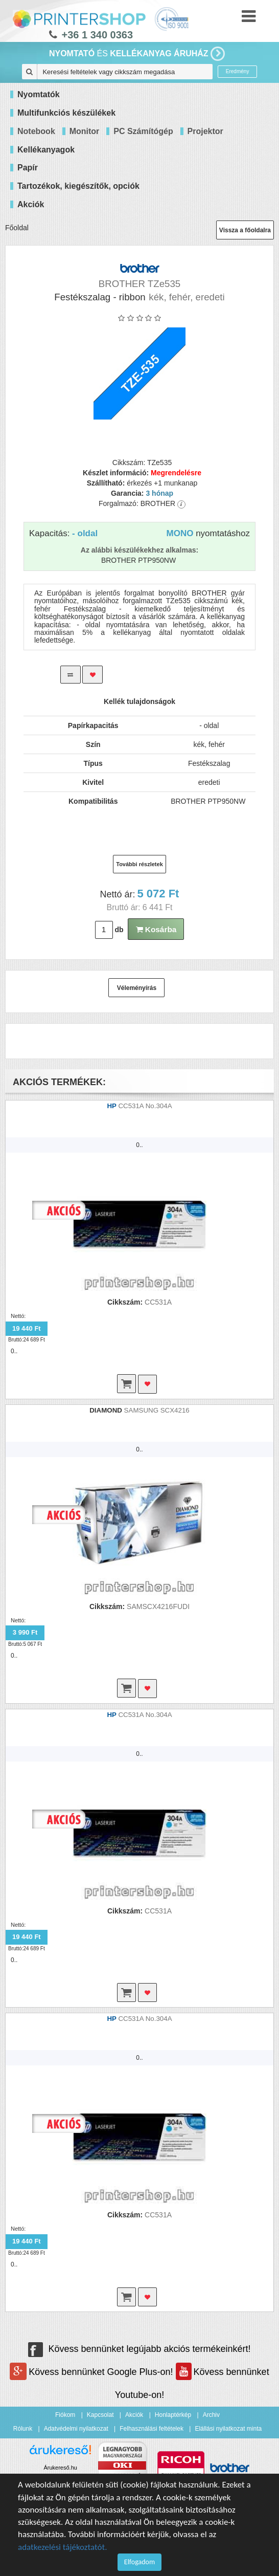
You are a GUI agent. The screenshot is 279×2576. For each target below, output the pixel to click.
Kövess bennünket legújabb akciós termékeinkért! (139, 2349)
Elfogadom (139, 2562)
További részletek (139, 864)
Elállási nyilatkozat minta (228, 2428)
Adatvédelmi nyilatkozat (76, 2428)
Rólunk (22, 2428)
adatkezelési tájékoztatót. (62, 2547)
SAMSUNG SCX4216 (157, 1410)
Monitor (84, 131)
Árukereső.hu (60, 2467)
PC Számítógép (143, 131)
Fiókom (65, 2414)
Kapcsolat (100, 2414)
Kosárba (156, 929)
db (118, 930)
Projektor (205, 131)
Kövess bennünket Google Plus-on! (92, 2372)
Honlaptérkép (173, 2414)
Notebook (36, 131)
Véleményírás (136, 988)
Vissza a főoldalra (245, 230)
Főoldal (17, 228)
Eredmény (237, 71)
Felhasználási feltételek (151, 2428)
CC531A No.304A (145, 1106)
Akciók (134, 2414)
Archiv (211, 2414)
